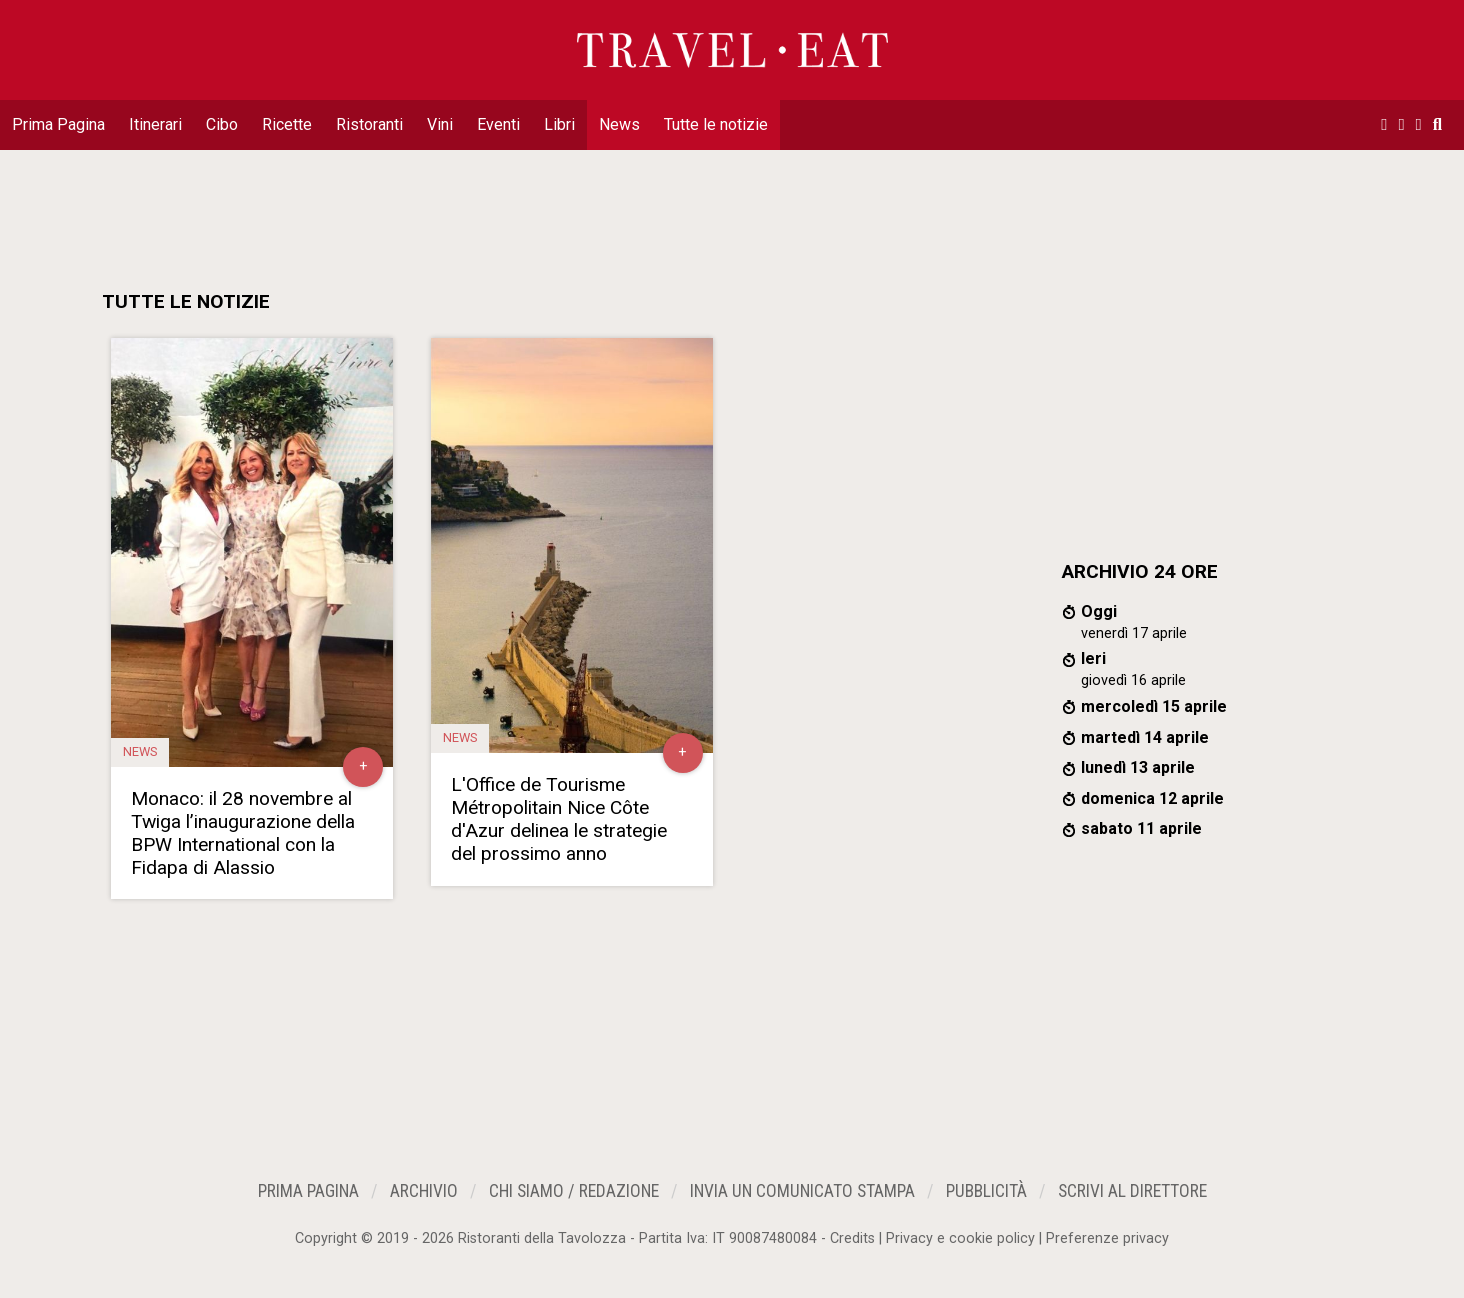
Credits (852, 1238)
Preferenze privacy (1107, 1238)
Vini (440, 124)
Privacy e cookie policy (960, 1238)
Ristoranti (369, 124)
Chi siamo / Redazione (574, 1191)
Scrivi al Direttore (1132, 1191)
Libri (559, 124)
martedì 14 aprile (1145, 737)
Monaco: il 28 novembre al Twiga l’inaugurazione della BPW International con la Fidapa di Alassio (243, 833)
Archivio (424, 1191)
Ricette (287, 124)
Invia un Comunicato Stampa (802, 1191)
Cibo (222, 124)
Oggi (1099, 611)
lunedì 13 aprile (1138, 767)
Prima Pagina (58, 124)
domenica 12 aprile (1152, 798)
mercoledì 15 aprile (1154, 706)
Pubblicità (986, 1191)
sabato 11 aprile (1141, 828)
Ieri (1093, 658)
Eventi (498, 124)
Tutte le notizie (716, 124)
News (619, 124)
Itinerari (155, 124)
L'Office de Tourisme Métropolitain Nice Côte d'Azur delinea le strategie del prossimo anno (559, 819)
